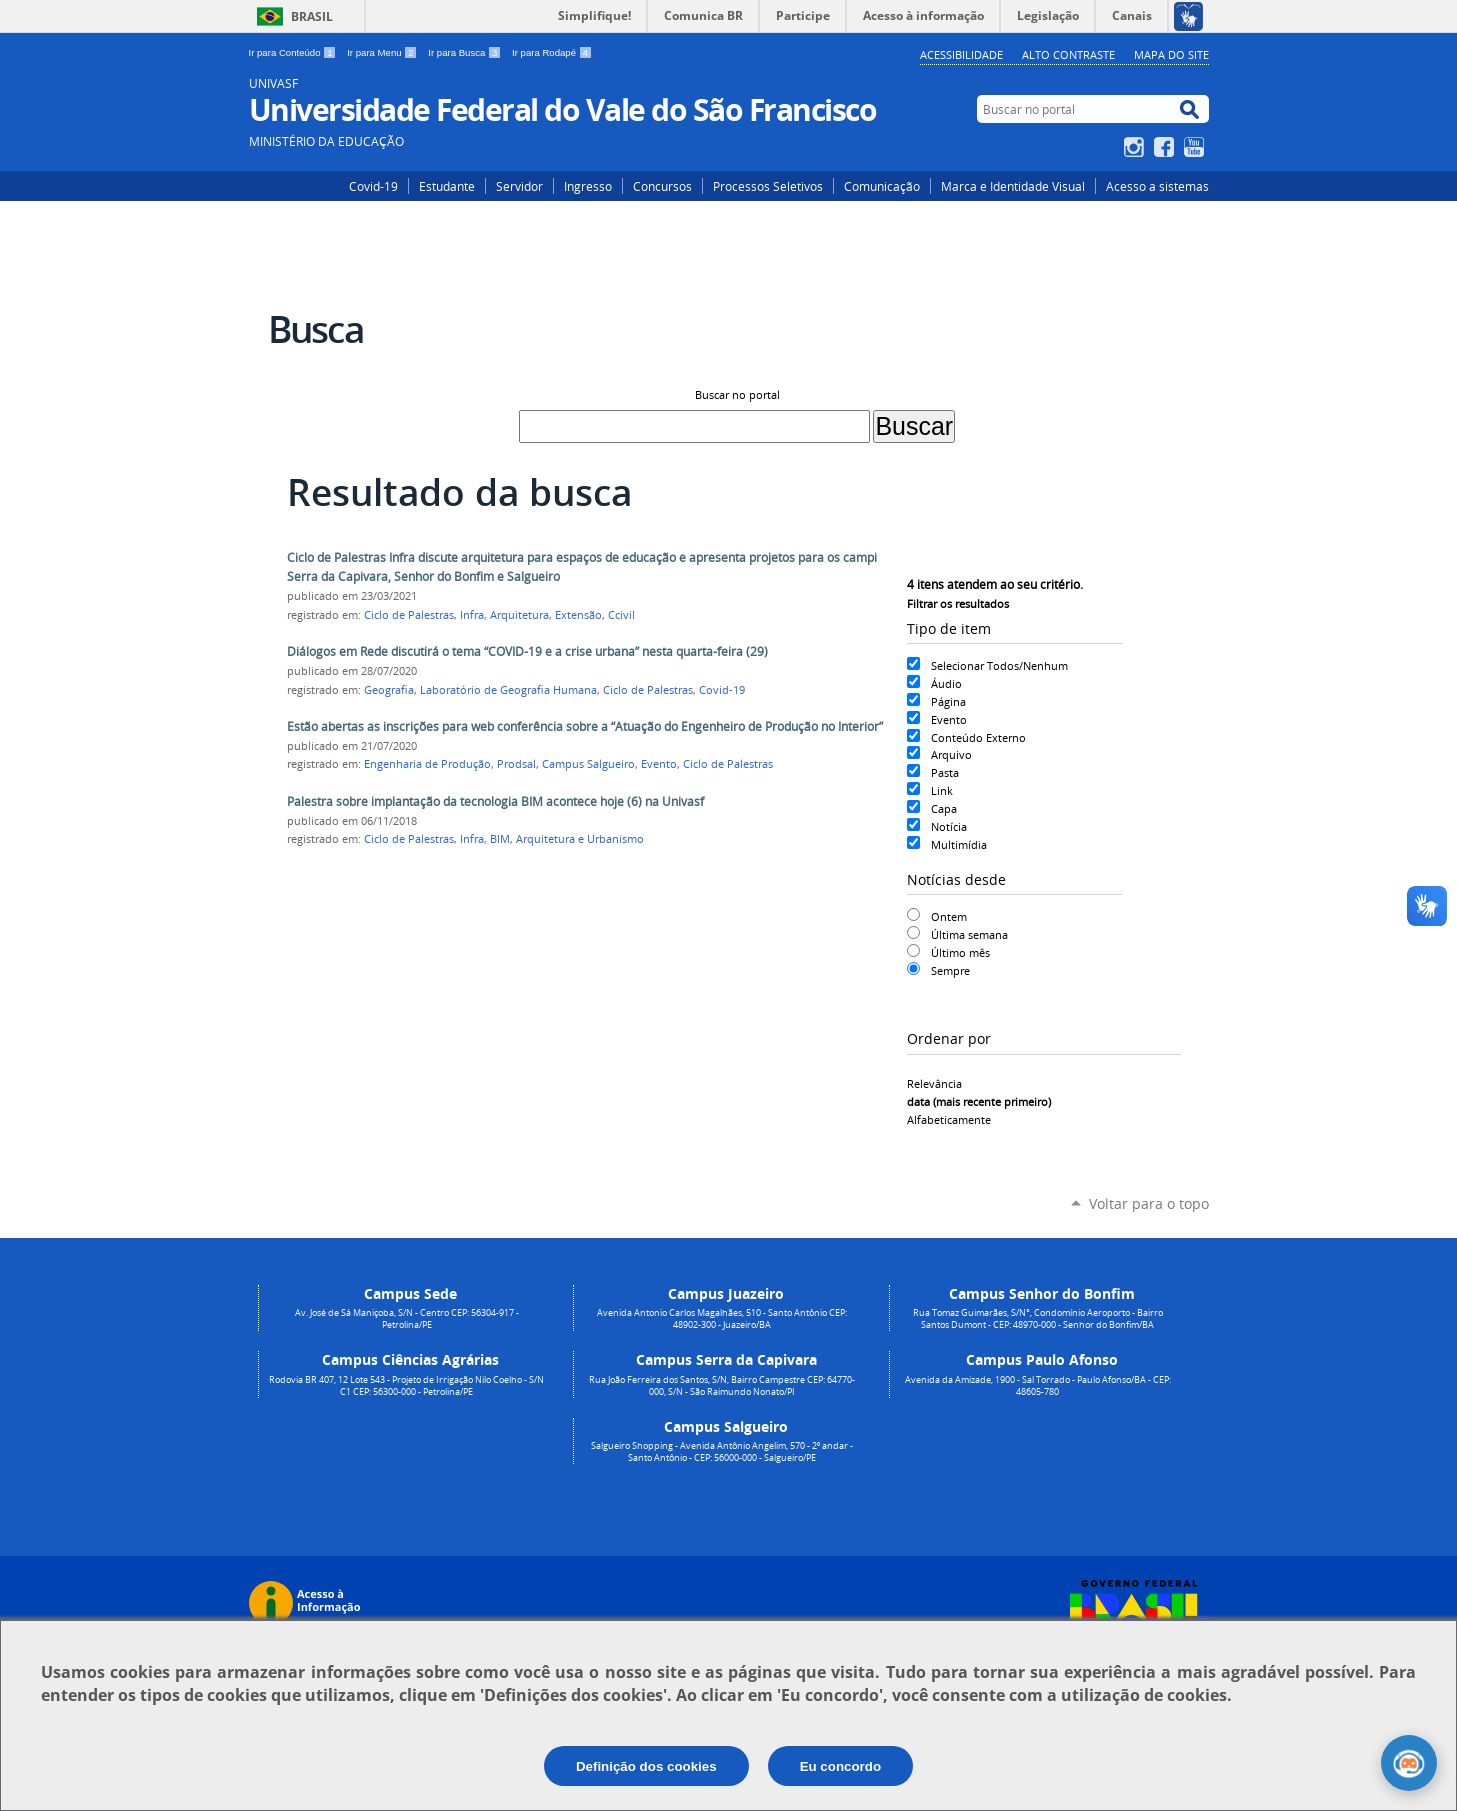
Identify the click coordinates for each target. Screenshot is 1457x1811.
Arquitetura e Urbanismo (580, 839)
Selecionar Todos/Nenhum (999, 665)
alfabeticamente (949, 1119)
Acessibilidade (961, 54)
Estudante (447, 186)
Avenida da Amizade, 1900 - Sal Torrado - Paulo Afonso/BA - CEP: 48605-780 (1038, 1386)
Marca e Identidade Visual (1013, 186)
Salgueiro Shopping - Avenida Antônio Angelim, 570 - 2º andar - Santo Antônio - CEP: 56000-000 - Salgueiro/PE (722, 1452)
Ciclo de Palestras (409, 615)
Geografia (389, 690)
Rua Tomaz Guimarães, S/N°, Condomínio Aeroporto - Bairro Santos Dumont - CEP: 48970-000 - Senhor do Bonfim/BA (1038, 1319)
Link (942, 790)
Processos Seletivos (768, 186)
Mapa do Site (1171, 54)
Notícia (949, 826)
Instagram (1136, 147)
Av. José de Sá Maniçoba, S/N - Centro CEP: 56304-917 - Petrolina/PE (407, 1319)
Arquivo (951, 754)
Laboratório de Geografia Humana (508, 690)
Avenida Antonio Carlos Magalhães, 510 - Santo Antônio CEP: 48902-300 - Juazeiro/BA (722, 1319)
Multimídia (959, 844)
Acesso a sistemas (1157, 186)
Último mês (960, 952)
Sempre (950, 970)
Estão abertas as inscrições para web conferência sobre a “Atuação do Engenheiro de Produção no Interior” (585, 726)
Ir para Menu (383, 52)
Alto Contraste (1068, 54)
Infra (472, 615)
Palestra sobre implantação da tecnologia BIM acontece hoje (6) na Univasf (495, 801)
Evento (949, 719)
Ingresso (588, 186)
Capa (944, 808)
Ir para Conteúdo (294, 52)
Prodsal (516, 764)
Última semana (969, 934)
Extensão (578, 615)
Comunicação (882, 186)
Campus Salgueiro (588, 764)
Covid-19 (373, 186)
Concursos (662, 186)
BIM (500, 839)
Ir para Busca (466, 52)
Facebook (1166, 147)
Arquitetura (519, 615)
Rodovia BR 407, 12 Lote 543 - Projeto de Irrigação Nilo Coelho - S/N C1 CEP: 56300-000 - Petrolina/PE (406, 1386)
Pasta (945, 772)
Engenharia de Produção (427, 764)
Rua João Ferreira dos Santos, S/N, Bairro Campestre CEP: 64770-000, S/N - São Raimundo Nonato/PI (722, 1386)
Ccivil (621, 615)
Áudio (946, 683)
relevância (934, 1083)
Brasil (312, 16)
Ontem (949, 916)
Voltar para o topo (1149, 1203)
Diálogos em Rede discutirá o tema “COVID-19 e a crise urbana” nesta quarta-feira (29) (527, 651)
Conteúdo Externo (978, 737)
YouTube (1196, 147)
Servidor (519, 186)
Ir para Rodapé (552, 52)
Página (948, 701)
